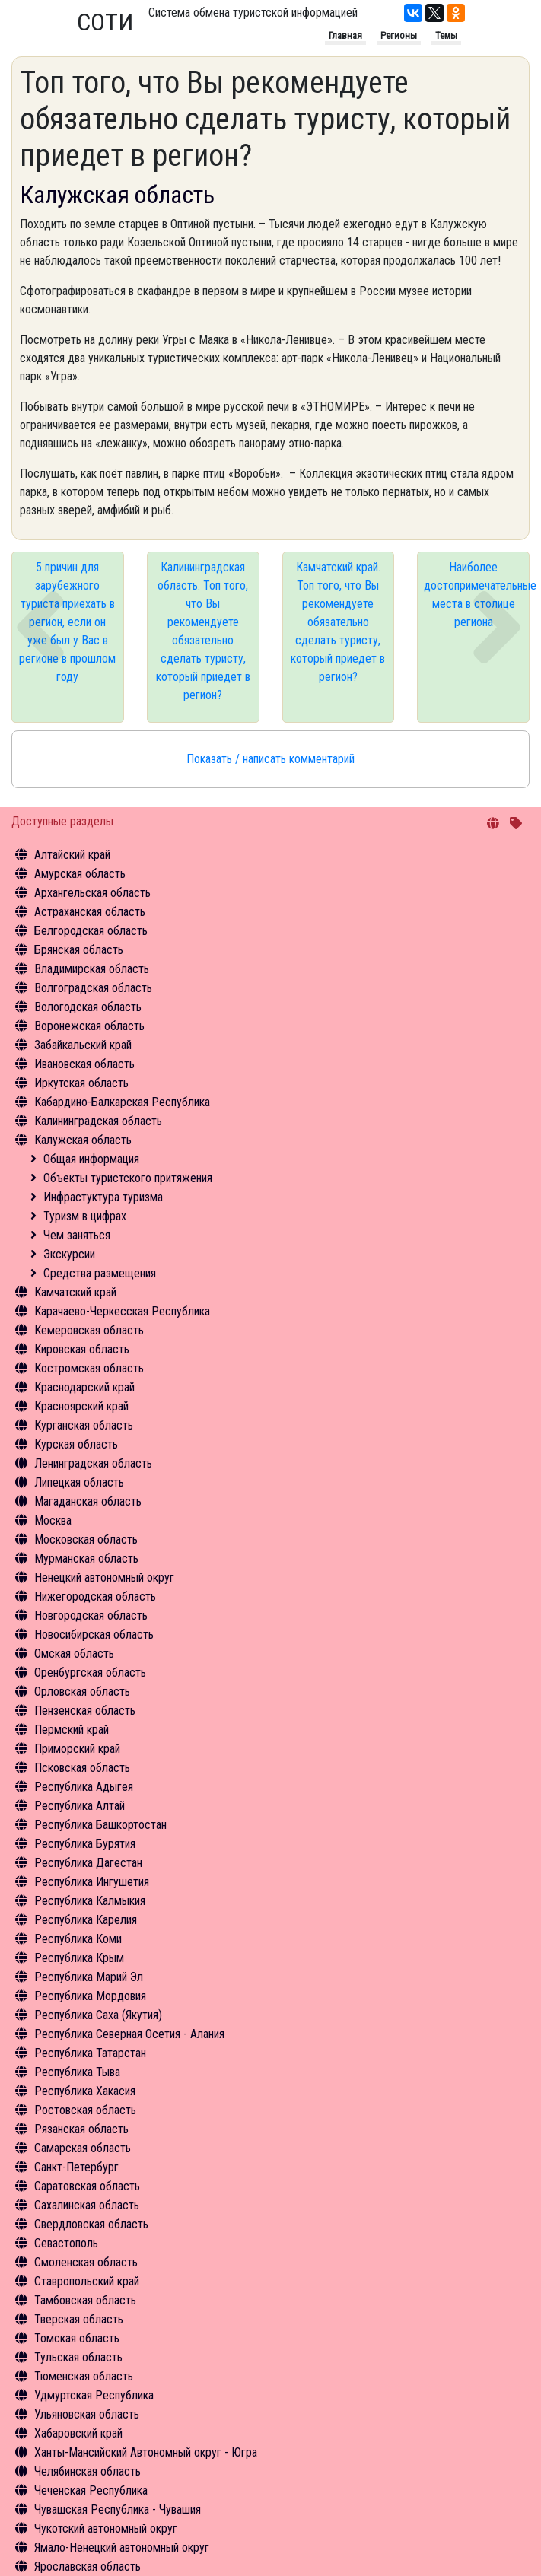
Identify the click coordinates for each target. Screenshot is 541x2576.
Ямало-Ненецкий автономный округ (121, 2547)
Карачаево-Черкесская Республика (122, 1311)
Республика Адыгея (83, 1786)
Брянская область (78, 950)
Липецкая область (79, 1482)
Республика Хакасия (84, 2091)
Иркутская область (81, 1083)
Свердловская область (91, 2224)
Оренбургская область (90, 1672)
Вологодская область (88, 1007)
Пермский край (71, 1729)
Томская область (76, 2338)
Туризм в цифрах (84, 1216)
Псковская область (82, 1767)
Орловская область (82, 1691)
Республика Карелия (85, 1920)
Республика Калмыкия (89, 1901)
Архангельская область (92, 893)
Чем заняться (76, 1235)
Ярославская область (87, 2566)
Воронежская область (89, 1026)
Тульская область (78, 2357)
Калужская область (83, 1140)
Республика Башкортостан (100, 1825)
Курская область (76, 1444)
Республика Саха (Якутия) (98, 2015)
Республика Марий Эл (88, 1977)
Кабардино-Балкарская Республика (122, 1102)
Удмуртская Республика (94, 2395)
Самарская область (82, 2148)
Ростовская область (85, 2110)
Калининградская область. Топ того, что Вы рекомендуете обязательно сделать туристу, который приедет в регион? (203, 631)
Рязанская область (81, 2129)
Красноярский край (81, 1406)
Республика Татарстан (90, 2053)
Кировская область (81, 1349)
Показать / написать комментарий (270, 759)
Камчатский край (75, 1292)
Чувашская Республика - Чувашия (117, 2509)
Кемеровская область (89, 1330)
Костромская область (89, 1368)
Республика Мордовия (90, 1996)
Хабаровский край (78, 2433)
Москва (53, 1520)
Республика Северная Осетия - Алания (129, 2034)
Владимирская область (91, 969)
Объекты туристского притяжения (127, 1178)
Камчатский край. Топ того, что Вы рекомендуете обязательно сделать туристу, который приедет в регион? (338, 622)
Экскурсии (69, 1254)
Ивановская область (84, 1064)
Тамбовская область (85, 2300)
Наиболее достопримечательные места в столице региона (477, 594)
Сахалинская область (86, 2205)
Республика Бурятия (84, 1844)
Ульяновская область (86, 2414)
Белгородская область (91, 931)
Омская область (74, 1653)
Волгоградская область (93, 988)
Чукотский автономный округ (105, 2528)
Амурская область (80, 874)
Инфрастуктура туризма (103, 1197)
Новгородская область (91, 1615)
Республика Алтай (79, 1805)
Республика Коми (78, 1939)
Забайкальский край (83, 1045)
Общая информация (91, 1159)
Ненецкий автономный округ (104, 1577)
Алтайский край (72, 855)
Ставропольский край (86, 2281)
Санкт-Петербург (76, 2167)
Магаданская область (88, 1501)
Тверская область (78, 2319)
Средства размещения (99, 1273)
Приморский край (77, 1748)
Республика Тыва (77, 2072)
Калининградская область (98, 1121)
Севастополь (66, 2243)
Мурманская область (86, 1558)
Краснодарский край (84, 1387)
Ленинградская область (93, 1463)
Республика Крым (79, 1958)
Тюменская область (83, 2376)
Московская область (86, 1539)
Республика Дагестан (88, 1863)
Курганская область (83, 1425)
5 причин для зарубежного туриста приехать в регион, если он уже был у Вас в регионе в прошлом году (67, 622)
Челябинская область (87, 2471)
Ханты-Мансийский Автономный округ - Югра (145, 2452)
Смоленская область (86, 2262)
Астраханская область (89, 912)
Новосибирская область (94, 1634)
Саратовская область (87, 2186)
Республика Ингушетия (91, 1882)
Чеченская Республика (91, 2490)
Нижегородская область (95, 1596)
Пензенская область (84, 1710)
